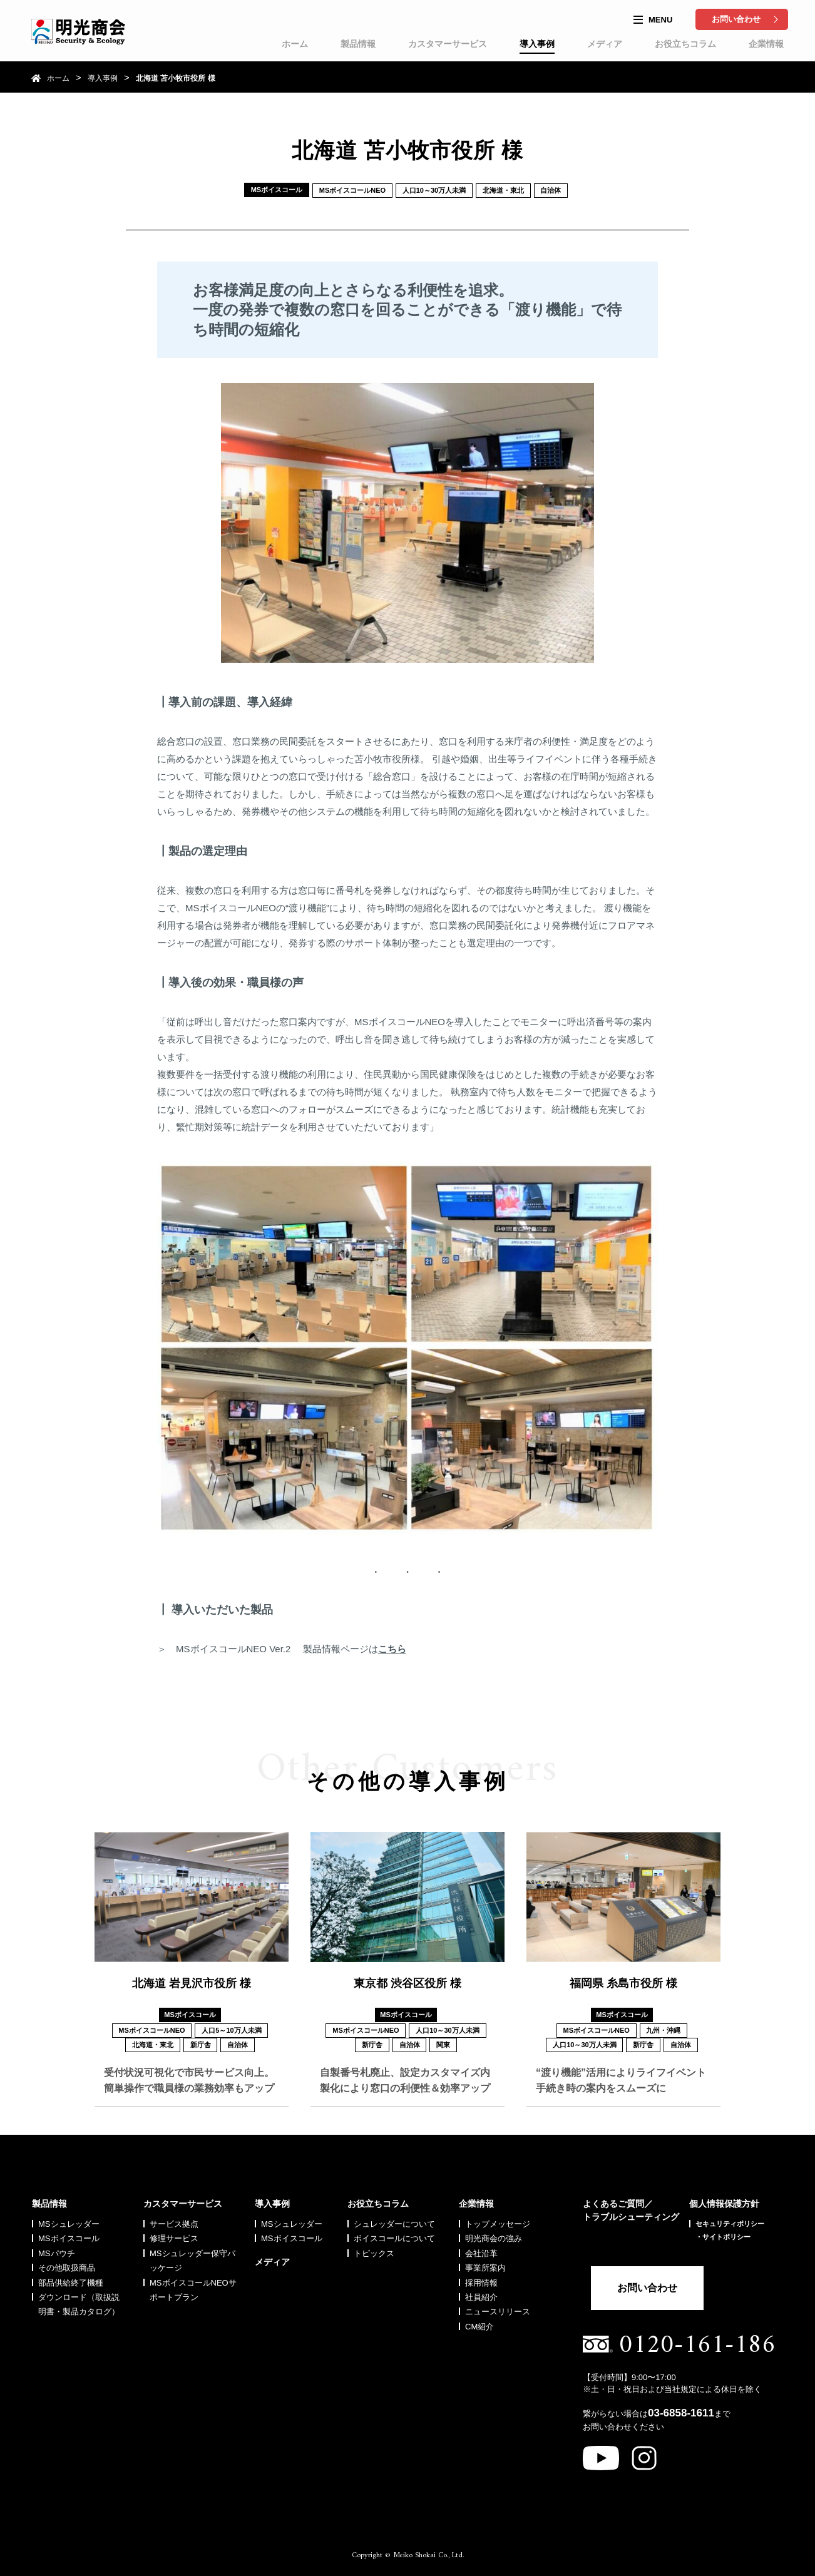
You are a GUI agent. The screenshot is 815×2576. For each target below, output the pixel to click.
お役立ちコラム (685, 44)
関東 (444, 2044)
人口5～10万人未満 (231, 2030)
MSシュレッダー (69, 2217)
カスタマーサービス (447, 44)
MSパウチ (56, 2247)
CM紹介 (479, 2320)
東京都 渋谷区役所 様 (407, 1983)
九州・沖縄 (664, 2030)
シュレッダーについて (394, 2217)
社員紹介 (481, 2291)
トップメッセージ (497, 2217)
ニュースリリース (497, 2305)
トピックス (374, 2247)
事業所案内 (485, 2261)
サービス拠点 (174, 2217)
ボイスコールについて (394, 2232)
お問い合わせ (736, 19)
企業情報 (766, 44)
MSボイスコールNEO (352, 190)
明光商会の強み (493, 2232)
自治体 (551, 190)
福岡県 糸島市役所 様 (623, 1983)
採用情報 (481, 2276)
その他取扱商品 (66, 2261)
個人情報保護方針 (724, 2197)
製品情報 (358, 44)
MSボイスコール (69, 2232)
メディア (604, 44)
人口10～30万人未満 (434, 190)
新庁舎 (200, 2044)
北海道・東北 (503, 190)
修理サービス (174, 2232)
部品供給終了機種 (70, 2276)
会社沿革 (481, 2247)
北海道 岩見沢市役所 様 (191, 1983)
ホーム (295, 44)
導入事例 (537, 44)
